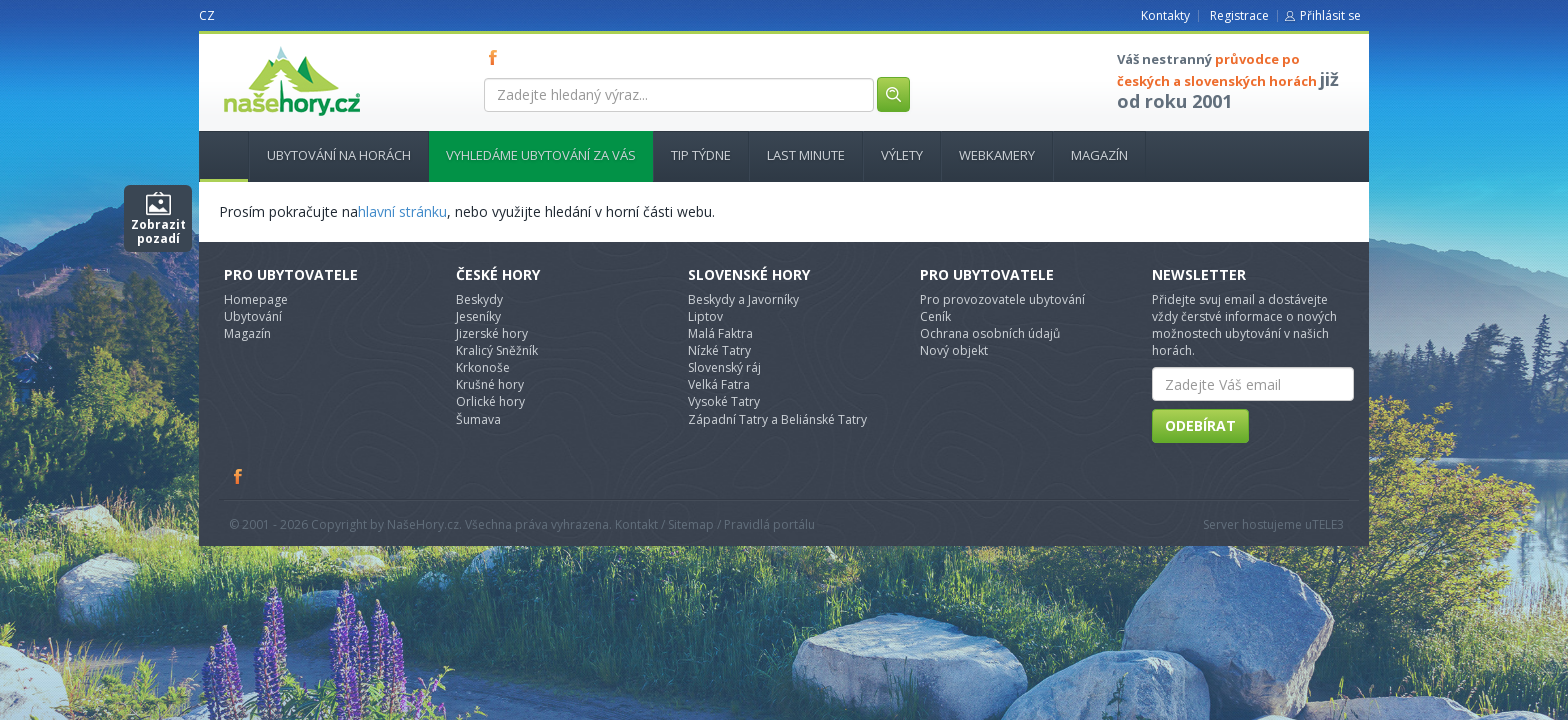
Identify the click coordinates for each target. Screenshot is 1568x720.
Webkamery (997, 155)
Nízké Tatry (719, 350)
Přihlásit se (1330, 15)
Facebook (239, 476)
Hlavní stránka (216, 155)
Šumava (478, 419)
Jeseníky (478, 316)
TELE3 (1328, 524)
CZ (207, 15)
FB (497, 57)
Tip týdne (701, 155)
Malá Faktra (720, 333)
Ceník (935, 316)
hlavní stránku (402, 211)
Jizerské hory (492, 333)
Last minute (806, 155)
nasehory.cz (256, 46)
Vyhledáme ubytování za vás (541, 155)
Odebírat (1200, 425)
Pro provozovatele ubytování (1002, 299)
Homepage (256, 299)
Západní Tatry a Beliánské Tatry (777, 419)
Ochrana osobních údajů (990, 333)
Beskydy (479, 299)
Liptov (705, 316)
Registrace (1239, 15)
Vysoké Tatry (724, 401)
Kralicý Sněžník (497, 350)
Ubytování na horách (339, 155)
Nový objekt (954, 350)
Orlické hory (490, 401)
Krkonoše (483, 367)
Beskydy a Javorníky (743, 299)
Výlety (902, 155)
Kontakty (1165, 15)
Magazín (1099, 155)
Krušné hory (490, 384)
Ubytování (253, 316)
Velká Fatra (719, 384)
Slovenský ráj (724, 367)
